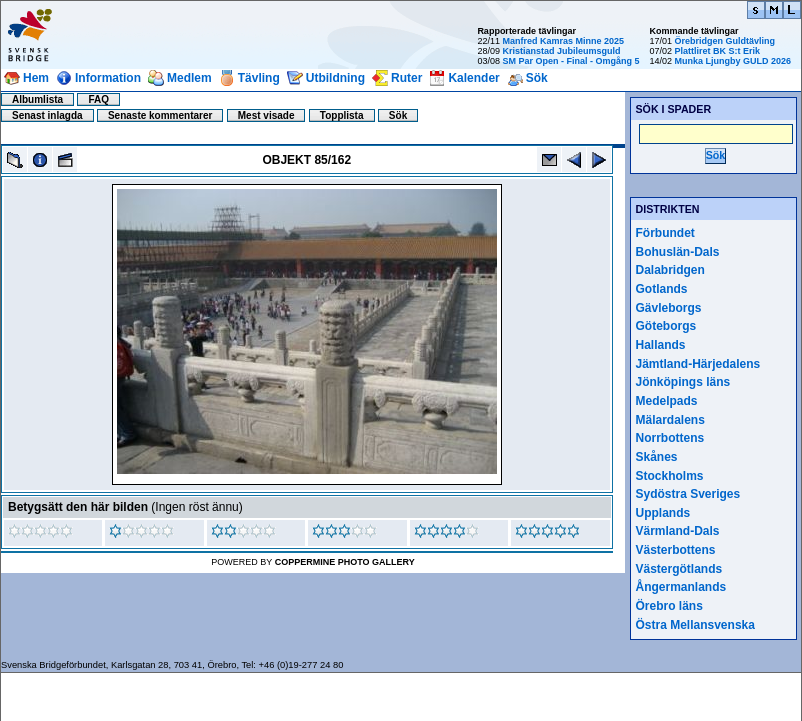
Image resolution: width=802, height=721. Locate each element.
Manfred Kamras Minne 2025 (563, 41)
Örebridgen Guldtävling (724, 41)
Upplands (663, 513)
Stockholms (670, 476)
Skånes (657, 457)
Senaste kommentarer (160, 115)
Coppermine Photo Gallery (345, 562)
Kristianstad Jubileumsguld (561, 51)
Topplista (342, 115)
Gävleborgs (669, 308)
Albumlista (37, 99)
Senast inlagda (47, 115)
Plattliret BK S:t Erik (717, 51)
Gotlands (662, 289)
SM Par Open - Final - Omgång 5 (570, 61)
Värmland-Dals (678, 531)
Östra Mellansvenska (695, 625)
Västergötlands (679, 569)
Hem (36, 78)
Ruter (406, 78)
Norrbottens (670, 438)
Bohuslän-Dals (678, 252)
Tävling (259, 78)
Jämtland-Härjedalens (698, 364)
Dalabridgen (670, 270)
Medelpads (667, 401)
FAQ (98, 99)
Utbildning (335, 78)
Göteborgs (666, 326)
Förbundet (665, 233)
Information (108, 78)
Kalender (473, 78)
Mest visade (266, 115)
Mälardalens (670, 420)
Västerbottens (676, 550)
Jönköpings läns (683, 382)
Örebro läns (669, 606)
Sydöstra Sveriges (688, 494)
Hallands (661, 345)
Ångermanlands (681, 587)
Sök (537, 78)
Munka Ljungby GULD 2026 (732, 61)
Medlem (189, 78)
